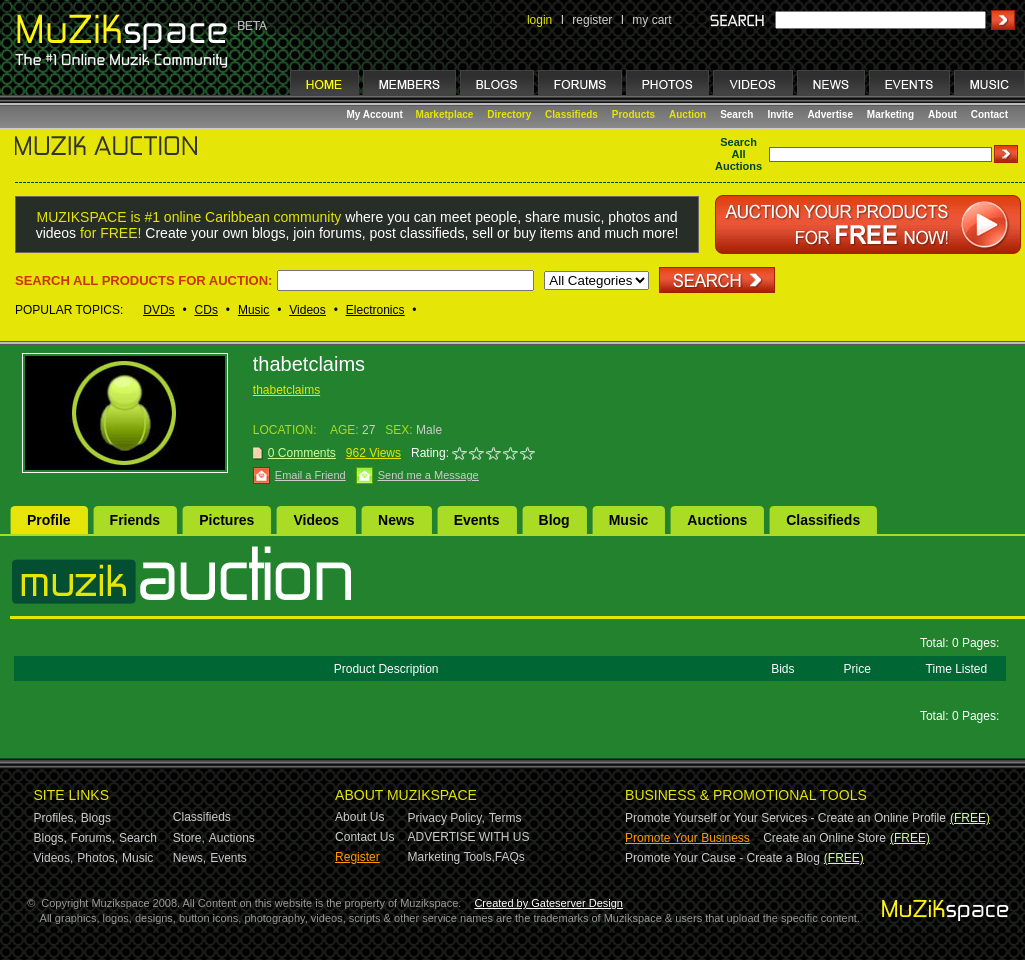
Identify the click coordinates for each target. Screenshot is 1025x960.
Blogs (96, 818)
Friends (135, 520)
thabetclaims (286, 390)
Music (253, 310)
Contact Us (364, 837)
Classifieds (571, 114)
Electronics (375, 310)
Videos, (54, 858)
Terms (505, 818)
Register (357, 857)
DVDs (158, 310)
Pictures (226, 520)
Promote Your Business (687, 838)
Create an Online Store (824, 838)
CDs (206, 310)
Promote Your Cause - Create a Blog (722, 858)
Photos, (97, 858)
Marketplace (445, 114)
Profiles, (55, 818)
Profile (49, 520)
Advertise (830, 114)
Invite (780, 114)
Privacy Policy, (446, 818)
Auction (687, 114)
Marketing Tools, (451, 857)
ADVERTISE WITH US (469, 837)
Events (477, 520)
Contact (989, 114)
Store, (189, 838)
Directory (509, 114)
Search (736, 114)
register (592, 20)
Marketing (890, 114)
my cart (651, 20)
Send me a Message (428, 475)
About (942, 114)
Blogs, (50, 838)
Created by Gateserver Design (548, 903)
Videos (307, 310)
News (396, 520)
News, (189, 858)
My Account (376, 114)
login (539, 20)
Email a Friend (310, 475)
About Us (359, 817)
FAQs (510, 857)
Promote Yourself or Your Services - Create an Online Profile (785, 818)
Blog (554, 520)
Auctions (717, 520)
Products (633, 114)
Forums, (93, 838)
